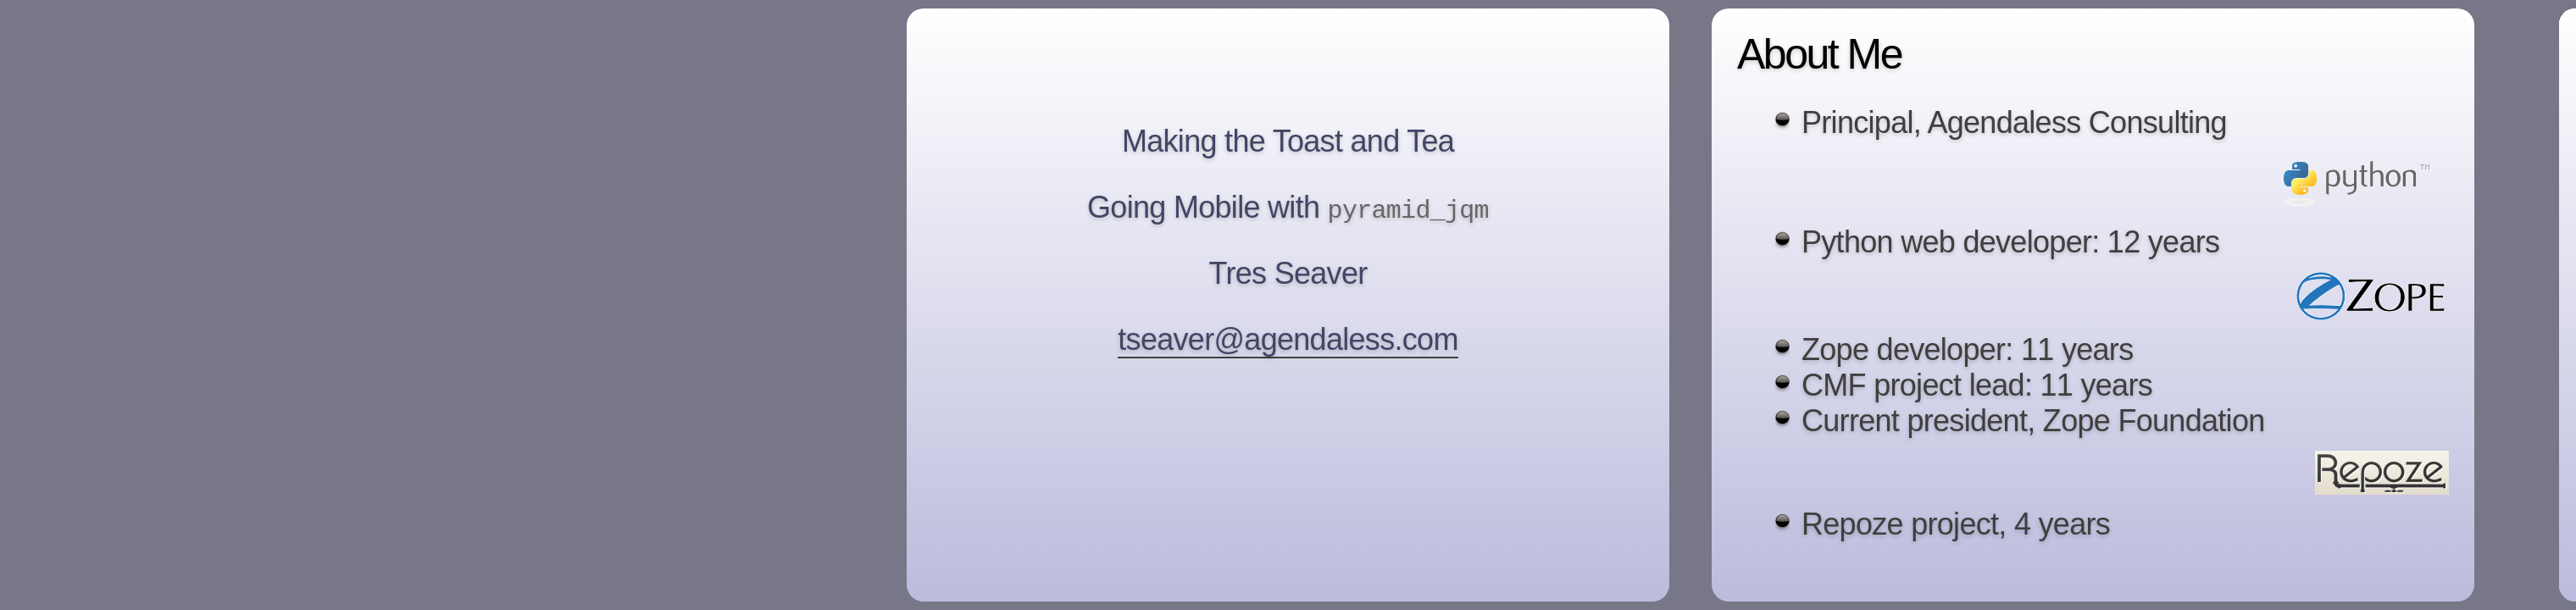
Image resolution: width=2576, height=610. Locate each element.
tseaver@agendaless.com (1288, 341)
